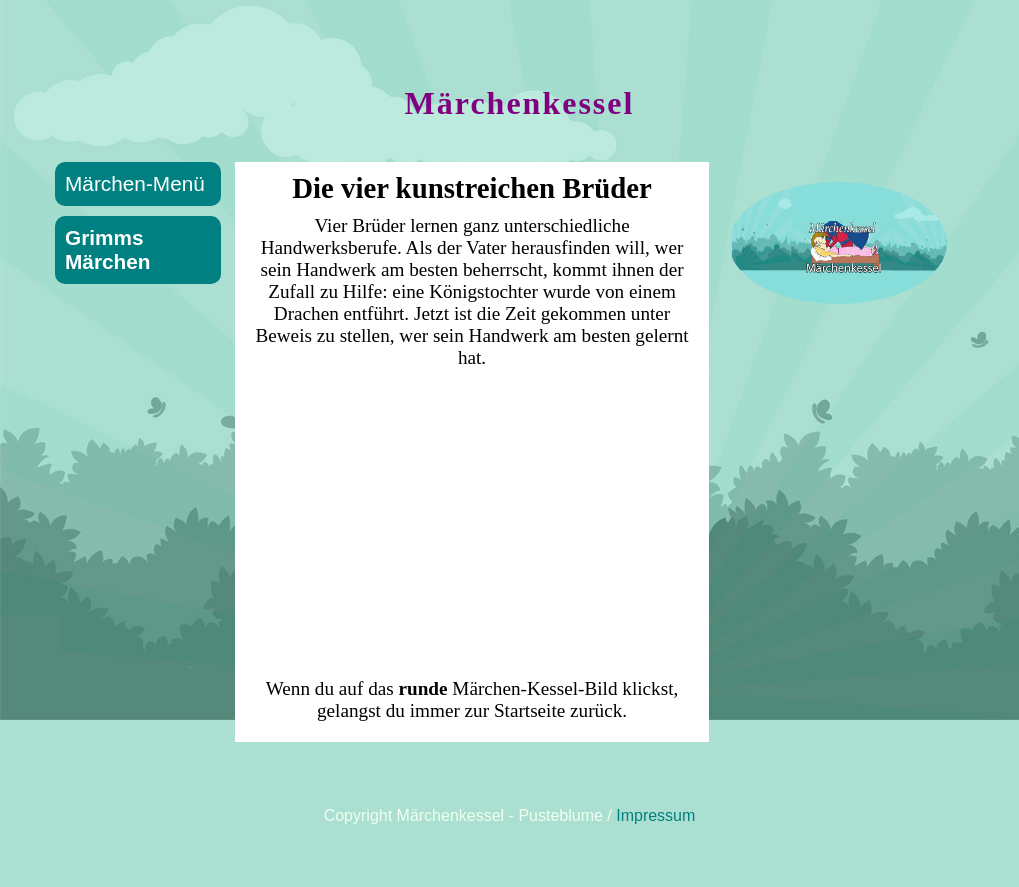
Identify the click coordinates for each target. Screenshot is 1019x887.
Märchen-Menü (135, 183)
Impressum (655, 815)
